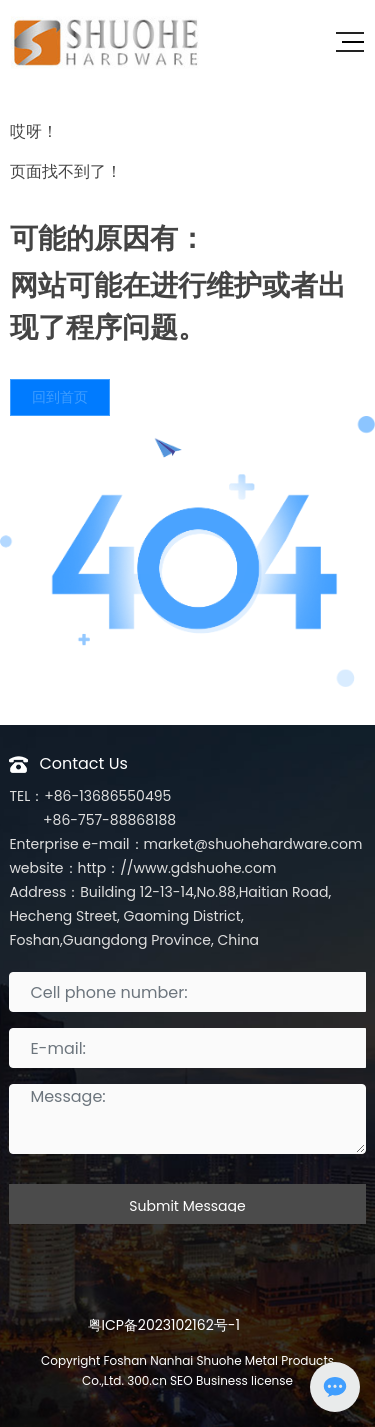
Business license (243, 1380)
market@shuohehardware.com (253, 844)
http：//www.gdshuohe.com (177, 868)
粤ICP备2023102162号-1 (164, 1325)
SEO (181, 1380)
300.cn (147, 1380)
